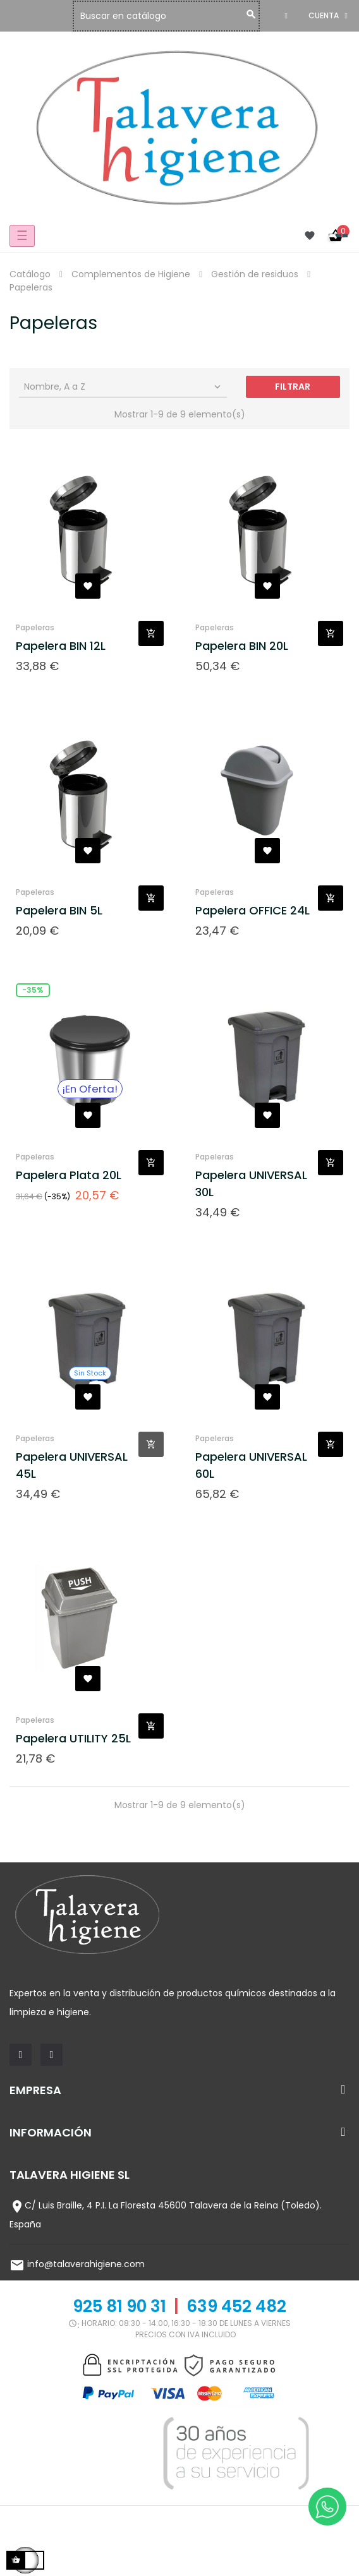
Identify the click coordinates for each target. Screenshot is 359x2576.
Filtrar (292, 386)
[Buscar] (169, 16)
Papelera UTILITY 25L (73, 1738)
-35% (33, 990)
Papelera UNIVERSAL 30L (251, 1183)
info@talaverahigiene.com (86, 2264)
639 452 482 (236, 2306)
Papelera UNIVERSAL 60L (251, 1465)
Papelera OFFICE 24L (252, 910)
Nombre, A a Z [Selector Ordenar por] (123, 386)
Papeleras (35, 627)
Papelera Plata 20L (68, 1175)
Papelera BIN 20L (241, 646)
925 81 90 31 (119, 2306)
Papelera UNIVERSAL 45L (72, 1465)
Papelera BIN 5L (59, 910)
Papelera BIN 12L (61, 646)
